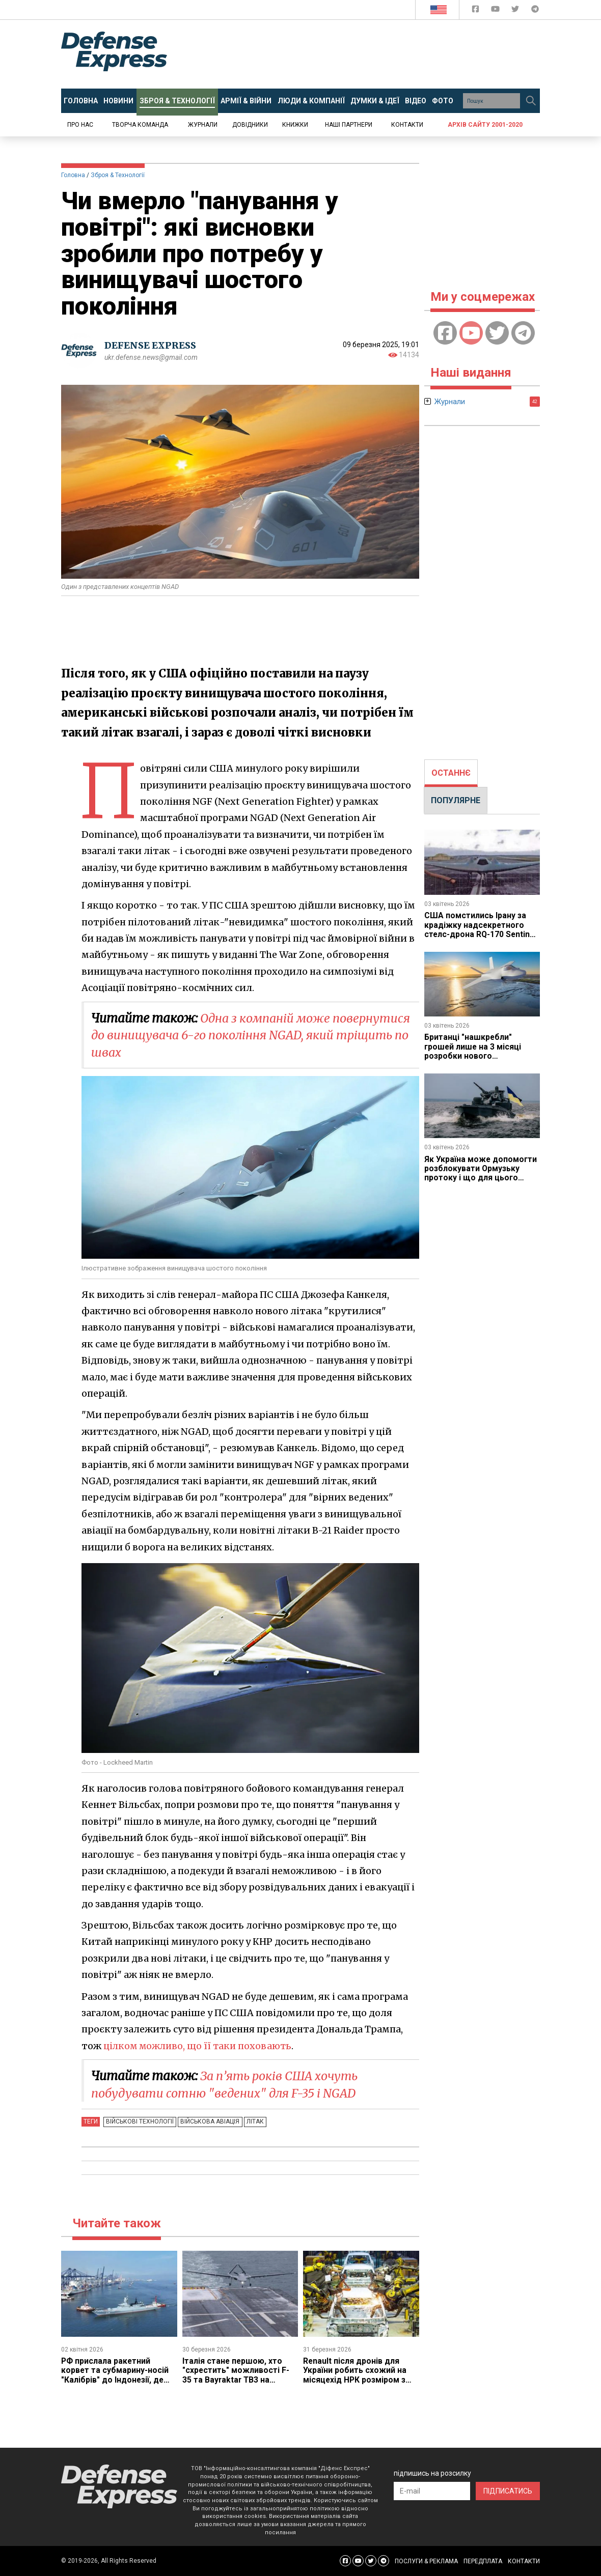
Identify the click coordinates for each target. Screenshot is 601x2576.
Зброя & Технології (118, 175)
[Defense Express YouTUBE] (496, 11)
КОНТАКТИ (524, 2561)
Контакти (407, 124)
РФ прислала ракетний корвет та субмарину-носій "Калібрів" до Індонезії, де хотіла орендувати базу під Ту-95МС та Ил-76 (115, 2379)
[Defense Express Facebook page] (476, 11)
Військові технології (139, 2121)
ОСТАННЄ (451, 773)
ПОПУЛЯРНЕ (455, 800)
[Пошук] (531, 100)
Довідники (250, 124)
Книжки (295, 124)
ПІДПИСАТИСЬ (507, 2491)
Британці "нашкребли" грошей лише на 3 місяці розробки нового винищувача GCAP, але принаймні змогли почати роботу (475, 1060)
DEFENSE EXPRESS (150, 345)
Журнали (202, 124)
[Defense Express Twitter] (516, 11)
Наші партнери (348, 124)
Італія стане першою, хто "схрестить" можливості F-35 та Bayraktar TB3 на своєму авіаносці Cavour (236, 2375)
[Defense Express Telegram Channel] (535, 11)
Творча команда (140, 124)
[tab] (451, 773)
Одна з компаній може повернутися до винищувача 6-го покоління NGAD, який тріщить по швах (254, 1035)
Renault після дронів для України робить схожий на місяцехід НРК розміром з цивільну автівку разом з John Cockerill (355, 2379)
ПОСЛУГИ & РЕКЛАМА (426, 2561)
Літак (252, 2121)
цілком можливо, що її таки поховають (199, 2046)
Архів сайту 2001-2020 (485, 124)
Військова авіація (208, 2121)
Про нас (80, 124)
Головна (73, 175)
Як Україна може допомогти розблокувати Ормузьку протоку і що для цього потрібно (481, 1173)
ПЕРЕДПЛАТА (482, 2561)
